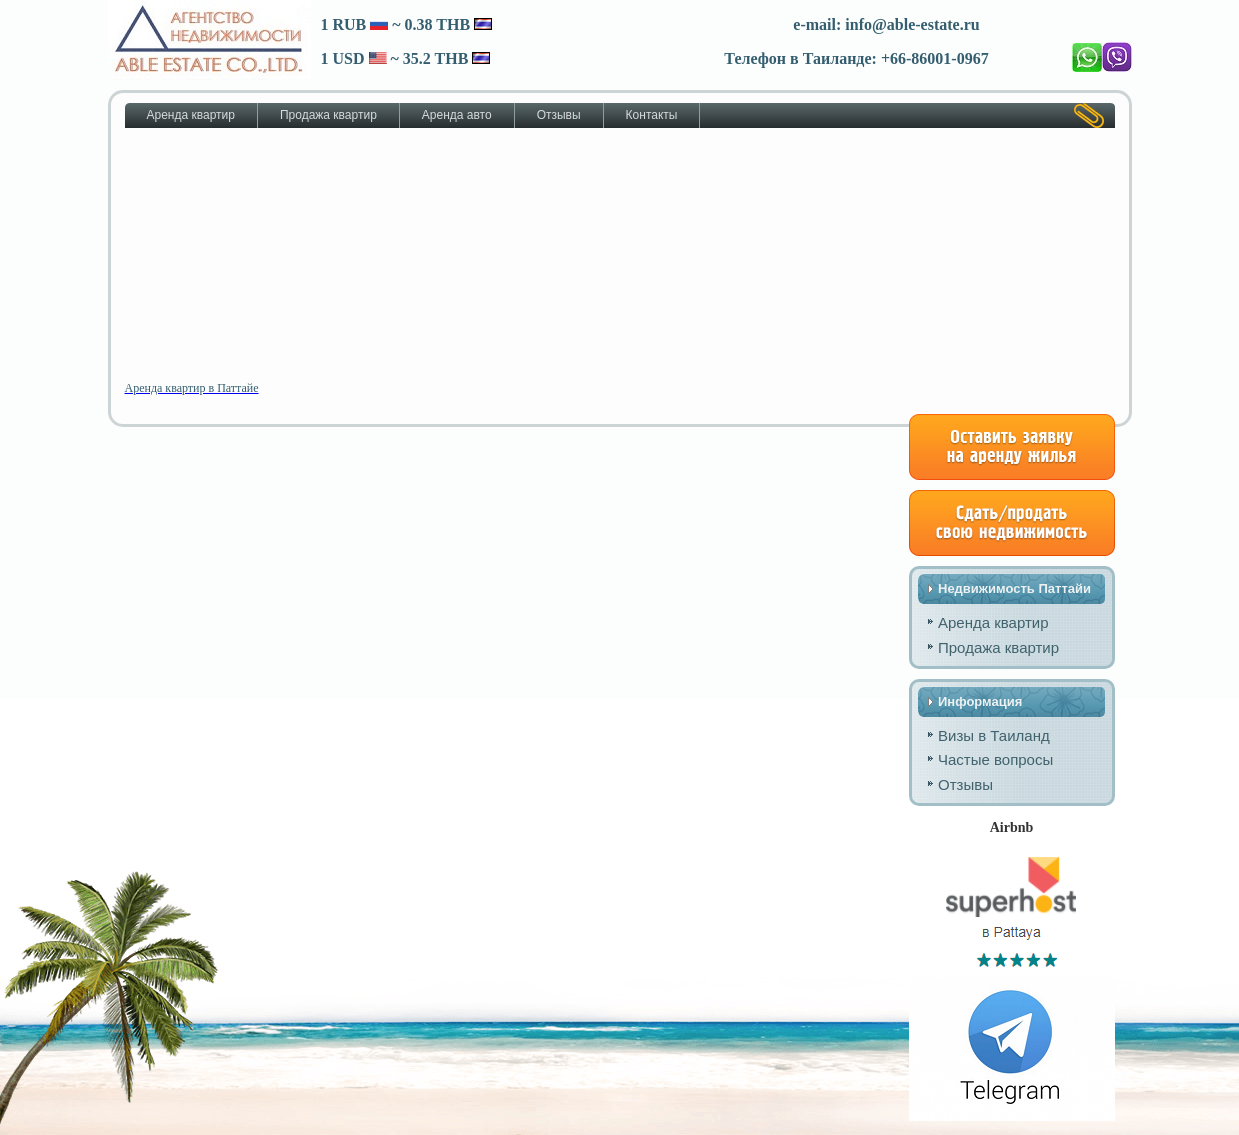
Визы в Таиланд (994, 735)
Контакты (652, 115)
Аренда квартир (191, 115)
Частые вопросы (995, 759)
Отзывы (559, 115)
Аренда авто (457, 115)
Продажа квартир (328, 115)
